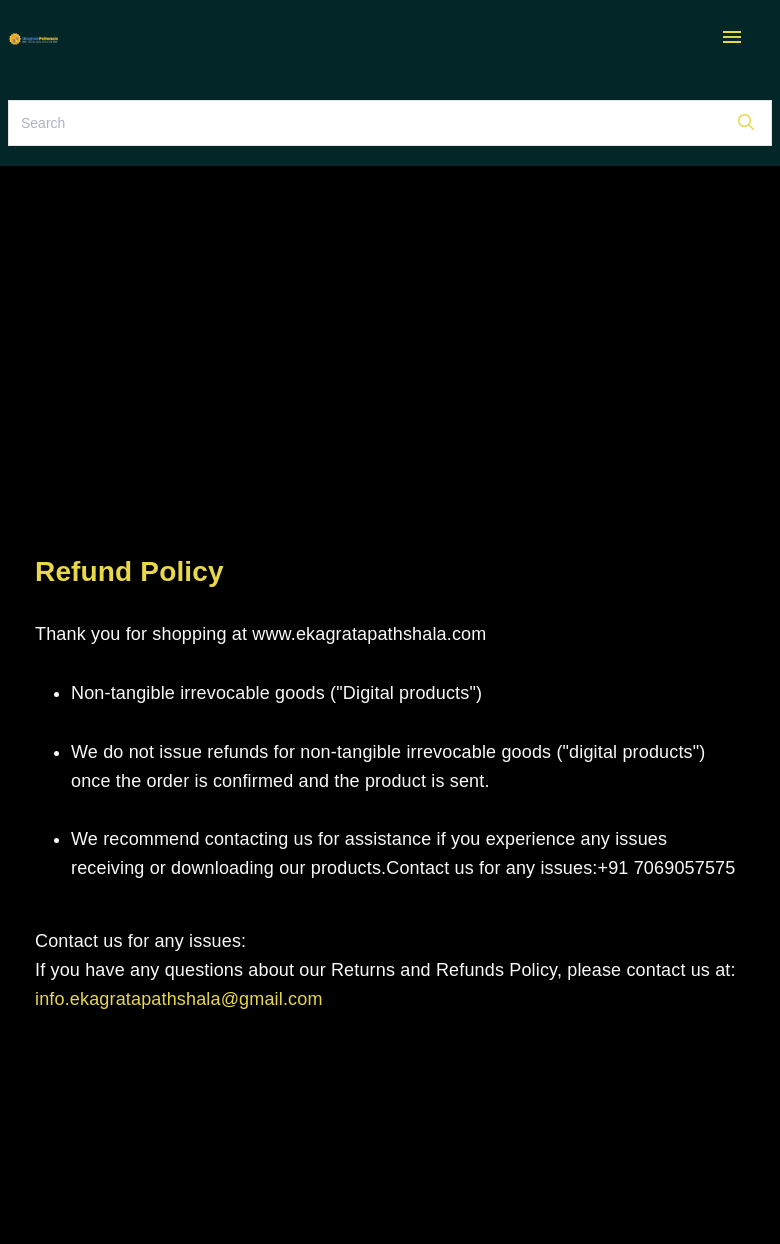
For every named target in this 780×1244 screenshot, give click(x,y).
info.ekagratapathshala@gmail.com (179, 999)
